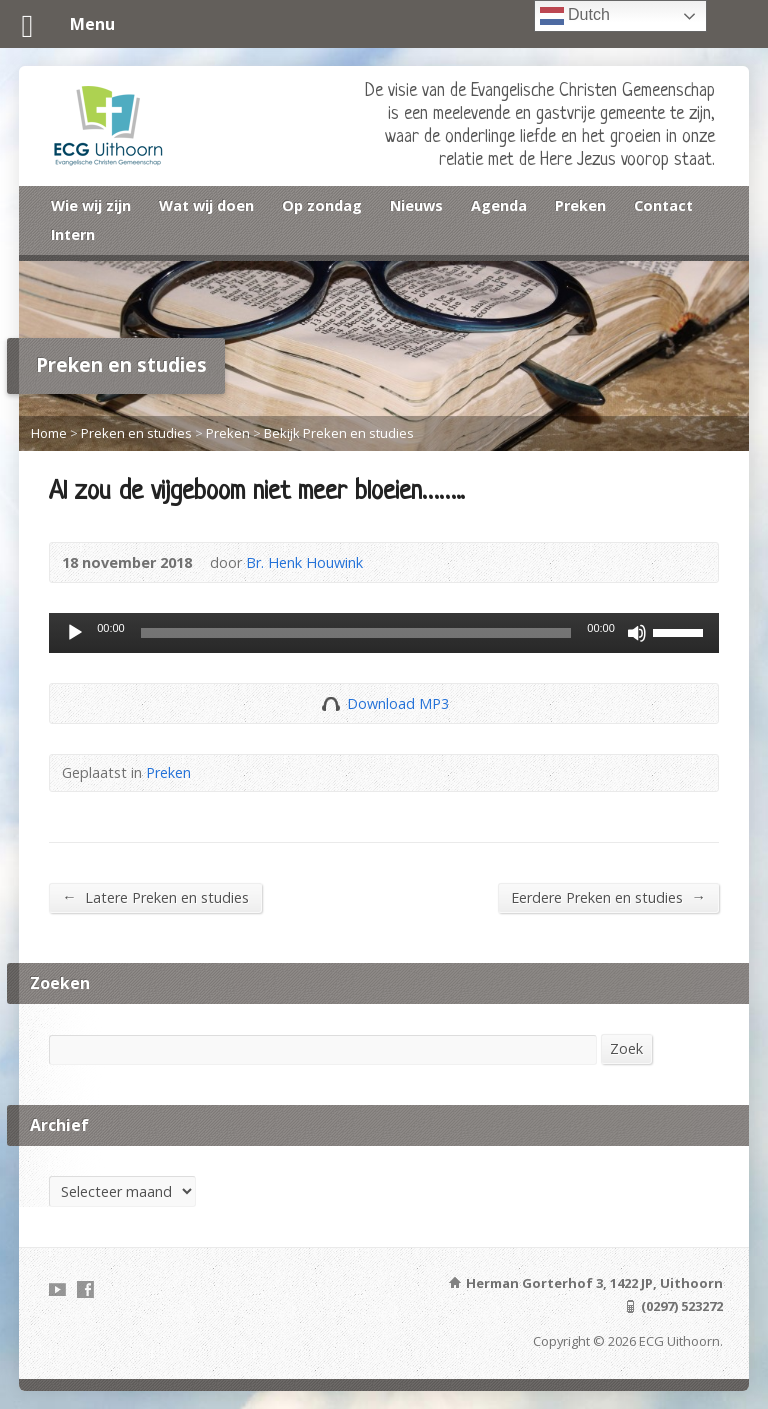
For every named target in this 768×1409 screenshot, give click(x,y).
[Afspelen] (75, 633)
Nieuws (416, 205)
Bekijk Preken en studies (339, 433)
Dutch (575, 16)
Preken (580, 205)
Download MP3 (398, 703)
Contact (663, 205)
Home (49, 433)
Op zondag (322, 205)
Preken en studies (136, 433)
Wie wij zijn (91, 205)
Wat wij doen (206, 205)
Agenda (499, 205)
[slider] (356, 633)
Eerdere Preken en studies (608, 897)
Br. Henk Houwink (304, 562)
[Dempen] (637, 633)
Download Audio (330, 703)
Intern (73, 234)
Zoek (626, 1048)
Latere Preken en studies (155, 897)
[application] (384, 633)
